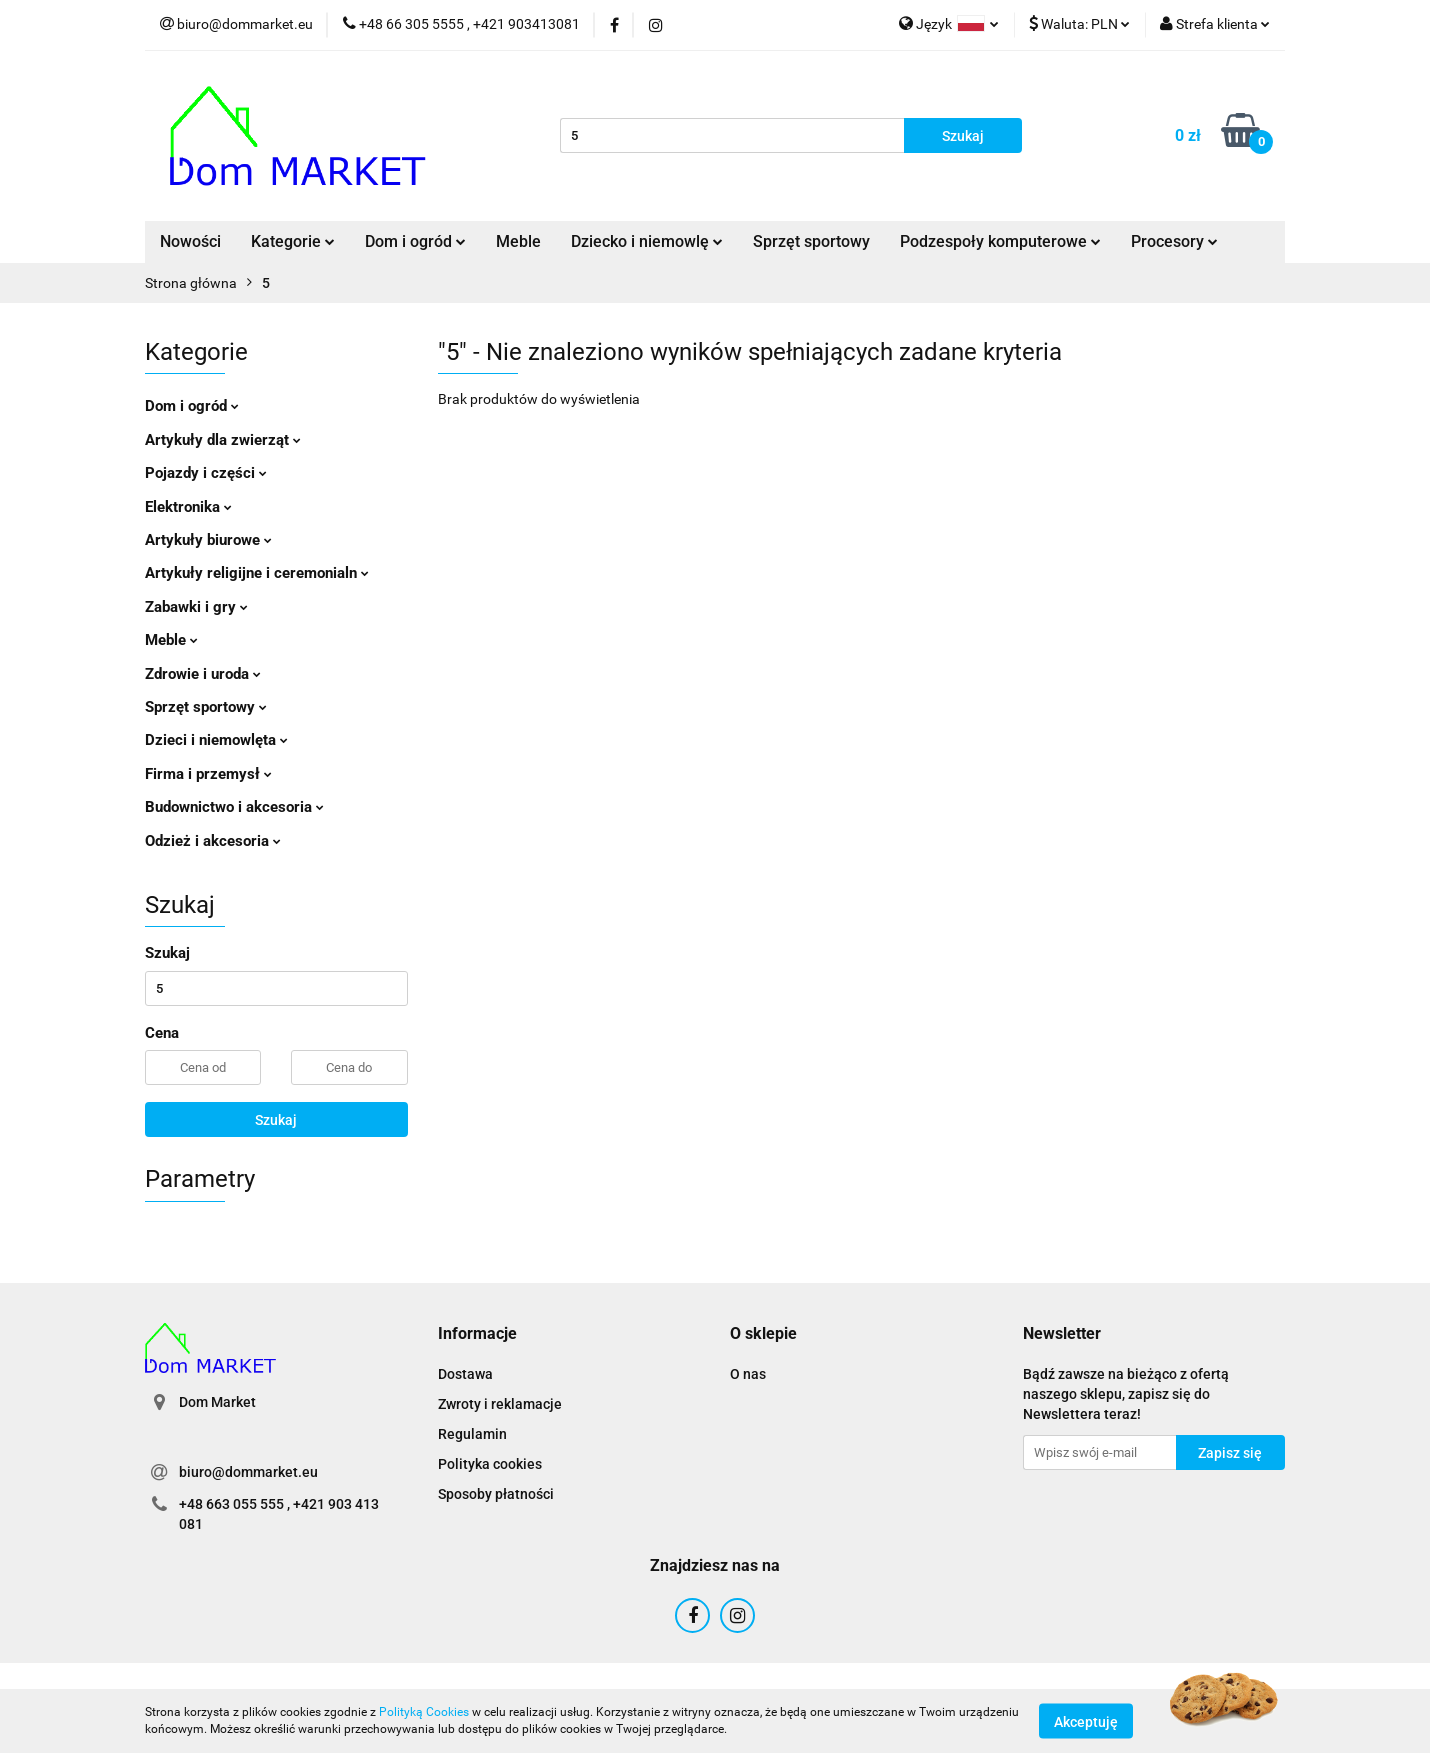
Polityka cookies (490, 1464)
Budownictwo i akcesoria (234, 807)
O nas (748, 1374)
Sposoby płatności (496, 1494)
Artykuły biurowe (208, 540)
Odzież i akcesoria (213, 841)
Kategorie (293, 241)
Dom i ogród (415, 241)
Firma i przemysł (208, 774)
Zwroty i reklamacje (500, 1404)
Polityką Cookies (424, 1712)
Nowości (190, 241)
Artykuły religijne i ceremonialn (257, 573)
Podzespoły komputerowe (1000, 241)
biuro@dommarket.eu (248, 1472)
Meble (518, 241)
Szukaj (276, 1120)
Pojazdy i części (206, 473)
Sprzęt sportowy (811, 241)
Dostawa (465, 1374)
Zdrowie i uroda (203, 674)
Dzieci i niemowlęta (216, 740)
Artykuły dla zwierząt (223, 440)
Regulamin (472, 1434)
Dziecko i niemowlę (647, 241)
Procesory (1174, 241)
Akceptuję (1086, 1721)
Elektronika (188, 507)
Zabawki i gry (196, 607)
